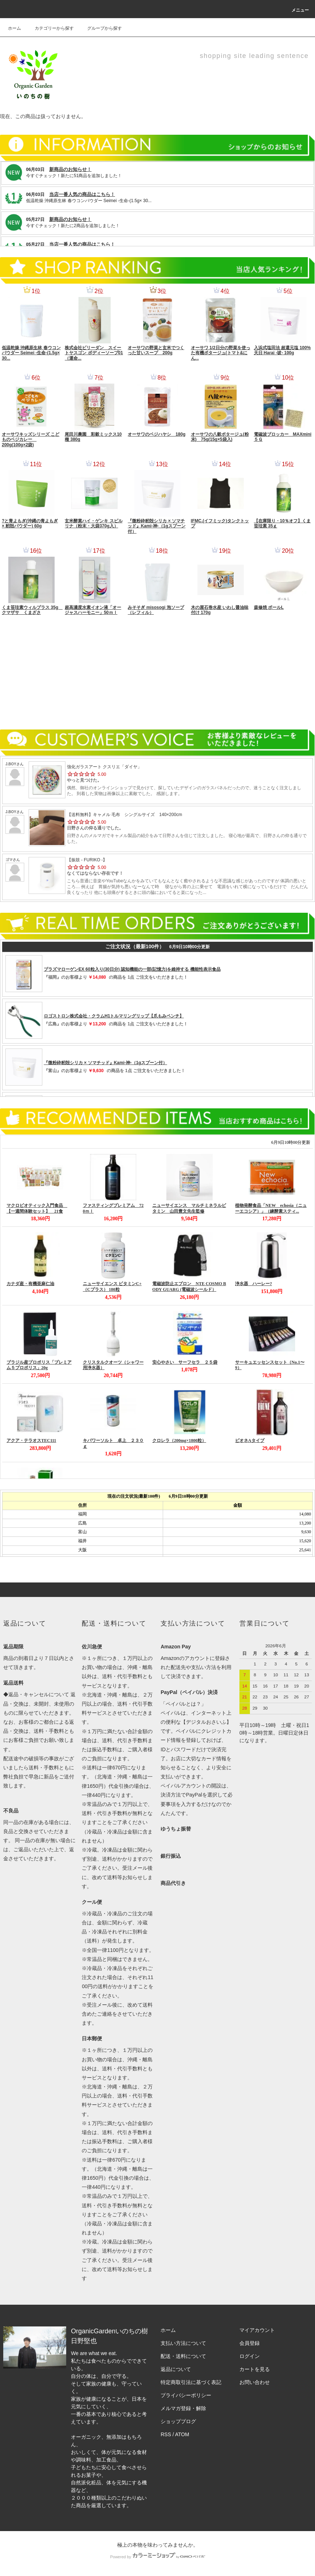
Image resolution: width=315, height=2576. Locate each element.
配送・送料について (183, 2356)
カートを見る (254, 2369)
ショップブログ (178, 2421)
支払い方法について (183, 2343)
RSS (166, 2434)
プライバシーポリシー (186, 2395)
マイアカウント (257, 2330)
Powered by (157, 2557)
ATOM (182, 2434)
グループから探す (100, 28)
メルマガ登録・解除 (183, 2408)
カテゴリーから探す (50, 28)
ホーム (14, 28)
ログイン (249, 2356)
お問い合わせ (254, 2382)
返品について (176, 2369)
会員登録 (249, 2343)
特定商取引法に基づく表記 (191, 2382)
